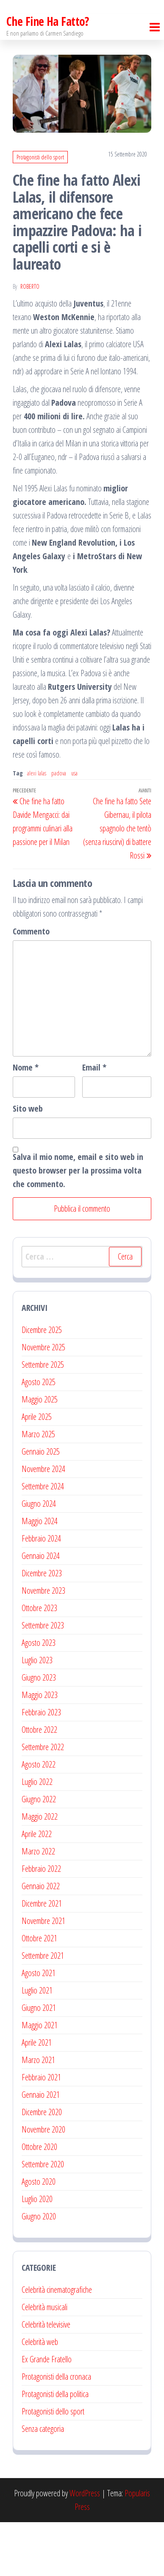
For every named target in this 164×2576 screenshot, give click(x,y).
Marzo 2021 (38, 2113)
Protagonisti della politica (55, 2447)
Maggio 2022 (40, 1870)
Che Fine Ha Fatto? (47, 75)
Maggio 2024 (40, 1575)
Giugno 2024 (39, 1557)
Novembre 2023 (43, 1644)
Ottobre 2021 (39, 1992)
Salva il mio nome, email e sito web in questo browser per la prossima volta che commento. (78, 1224)
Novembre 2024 (43, 1522)
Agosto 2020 (39, 2235)
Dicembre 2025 (42, 1383)
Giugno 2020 (39, 2270)
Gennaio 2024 (41, 1609)
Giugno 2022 (39, 1853)
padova (58, 827)
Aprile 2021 (37, 2096)
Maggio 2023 (40, 1748)
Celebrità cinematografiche (57, 2343)
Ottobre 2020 (39, 2200)
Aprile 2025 (37, 1470)
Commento (31, 985)
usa (74, 827)
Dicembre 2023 (42, 1627)
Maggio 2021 (40, 2079)
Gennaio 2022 (41, 1940)
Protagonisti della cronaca (56, 2430)
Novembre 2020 (43, 2183)
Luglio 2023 (37, 1714)
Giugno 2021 (39, 2061)
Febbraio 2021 (41, 2131)
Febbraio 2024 (41, 1592)
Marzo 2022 (38, 1905)
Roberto (29, 340)
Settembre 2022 (43, 1801)
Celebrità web (40, 2395)
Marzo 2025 (38, 1488)
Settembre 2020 (43, 2218)
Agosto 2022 (39, 1818)
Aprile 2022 (37, 1887)
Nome (26, 1121)
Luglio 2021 (37, 2044)
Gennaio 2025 (41, 1505)
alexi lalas (36, 827)
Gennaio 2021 (41, 2148)
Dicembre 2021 (42, 1957)
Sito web (28, 1162)
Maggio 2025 (40, 1453)
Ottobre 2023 (39, 1661)
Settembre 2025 (43, 1418)
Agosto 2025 (39, 1435)
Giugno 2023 (39, 1731)
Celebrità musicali (44, 2361)
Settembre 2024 (43, 1540)
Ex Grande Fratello (47, 2413)
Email (94, 1121)
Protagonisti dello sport (40, 211)
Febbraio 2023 (41, 1766)
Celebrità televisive (46, 2378)
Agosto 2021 (39, 2026)
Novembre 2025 (43, 1401)
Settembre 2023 (43, 1679)
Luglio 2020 (37, 2252)
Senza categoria (43, 2482)
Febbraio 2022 (41, 1922)
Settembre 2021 (43, 2009)
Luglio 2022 (37, 1835)
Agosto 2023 (39, 1696)
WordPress (84, 2547)
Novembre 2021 (43, 1974)
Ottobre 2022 (39, 1783)
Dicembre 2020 (42, 2166)
